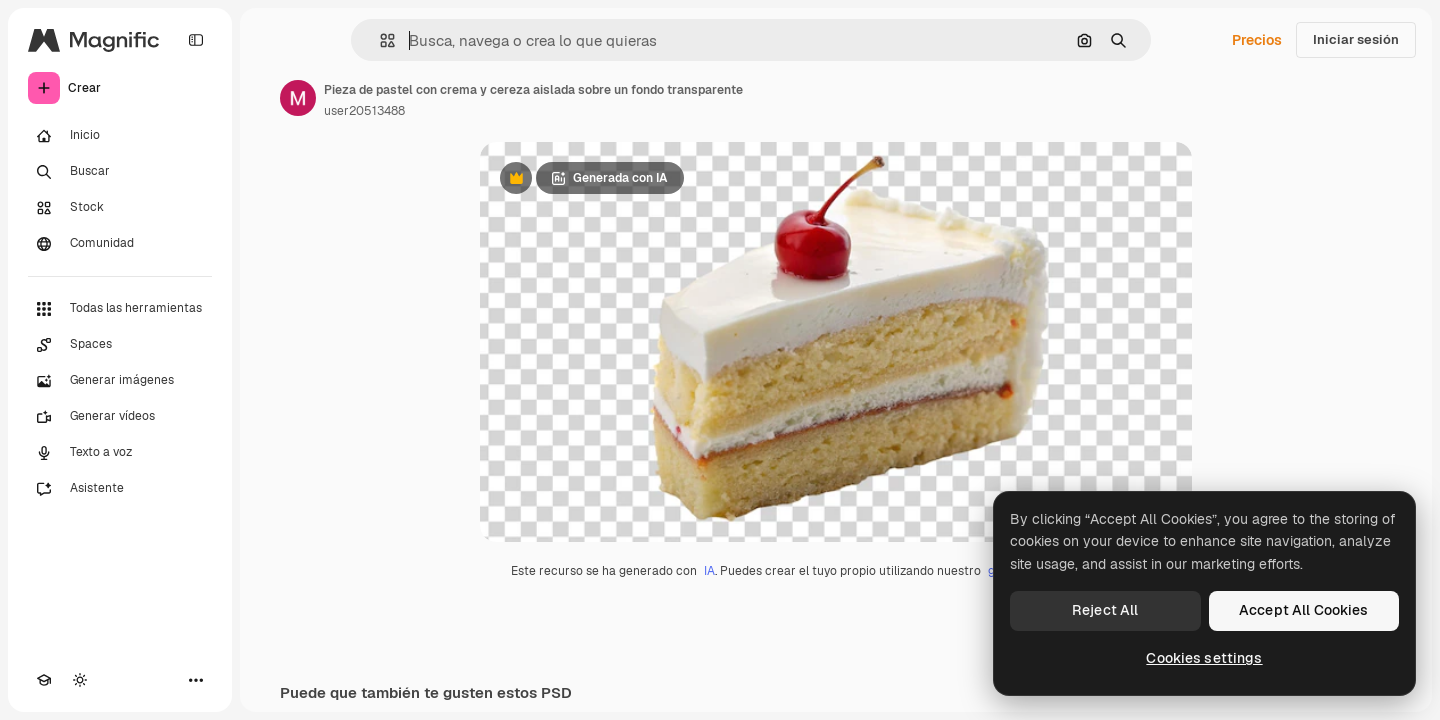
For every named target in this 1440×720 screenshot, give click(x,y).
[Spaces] (120, 345)
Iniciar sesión (1356, 39)
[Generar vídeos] (120, 417)
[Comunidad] (120, 244)
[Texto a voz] (120, 453)
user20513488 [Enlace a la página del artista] (364, 111)
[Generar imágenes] (120, 381)
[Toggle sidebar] (196, 40)
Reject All (1105, 610)
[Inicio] (120, 136)
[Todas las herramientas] (120, 309)
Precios (1257, 40)
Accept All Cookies (1304, 610)
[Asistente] (120, 489)
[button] (379, 40)
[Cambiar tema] (80, 680)
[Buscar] (120, 172)
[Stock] (120, 208)
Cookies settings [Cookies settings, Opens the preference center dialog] (1204, 658)
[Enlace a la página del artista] (298, 98)
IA (709, 571)
